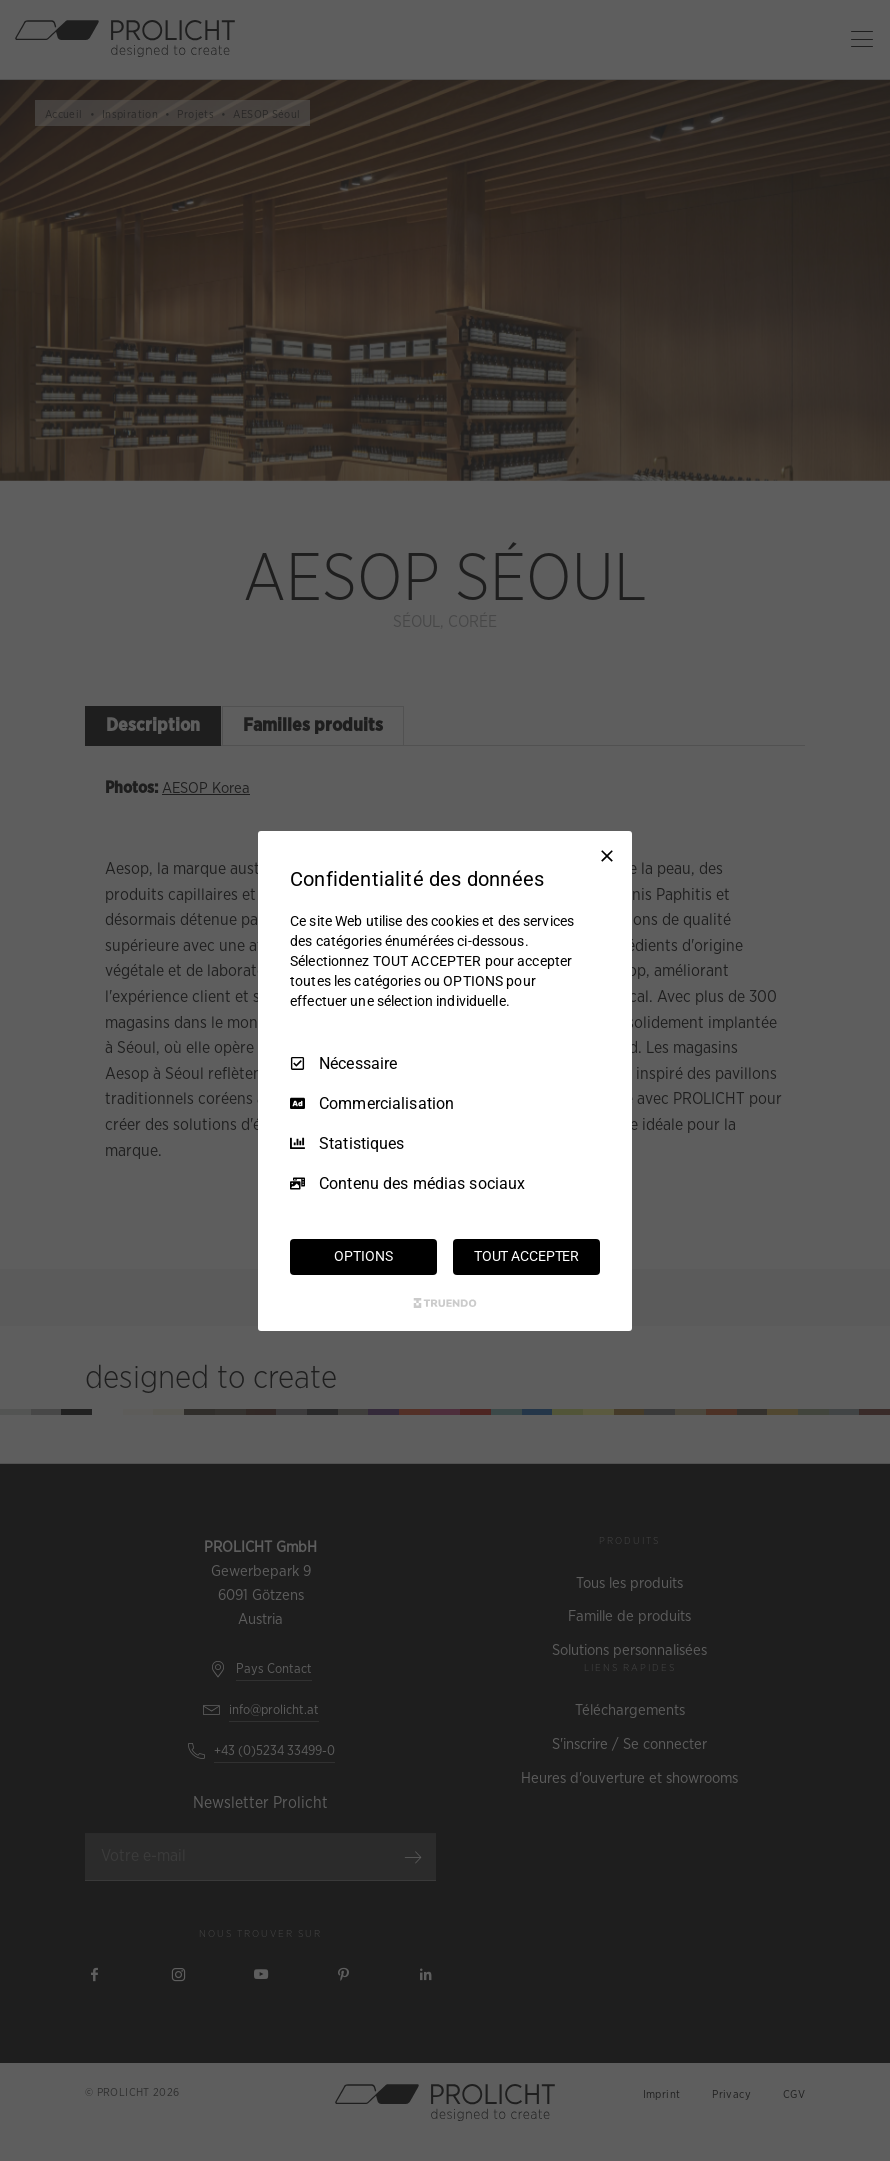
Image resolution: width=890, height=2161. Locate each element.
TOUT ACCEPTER (526, 1256)
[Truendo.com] (445, 1303)
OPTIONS (363, 1256)
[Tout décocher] (607, 855)
